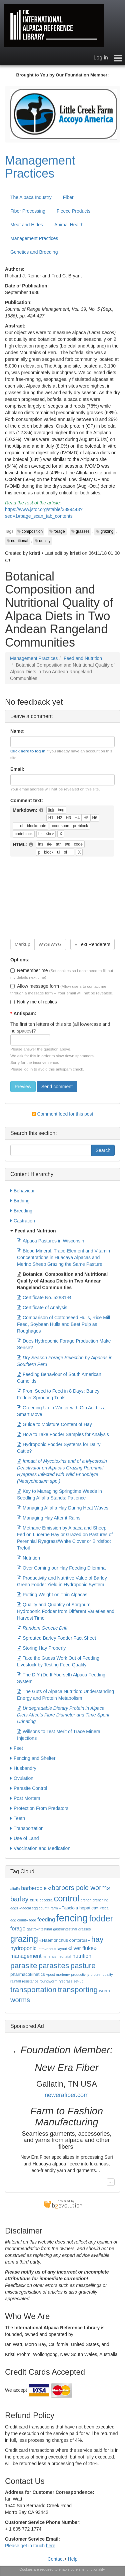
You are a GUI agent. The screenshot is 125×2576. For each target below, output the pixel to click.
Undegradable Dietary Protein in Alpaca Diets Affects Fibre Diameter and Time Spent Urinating (63, 1714)
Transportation (27, 1828)
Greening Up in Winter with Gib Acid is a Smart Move (61, 1410)
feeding (46, 1919)
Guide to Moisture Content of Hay (54, 1424)
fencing (72, 1917)
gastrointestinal (65, 1929)
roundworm (48, 1981)
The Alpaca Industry (31, 197)
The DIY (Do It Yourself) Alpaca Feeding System (61, 1677)
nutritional (19, 540)
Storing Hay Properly (41, 1648)
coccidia (46, 1900)
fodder (101, 1918)
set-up (79, 1981)
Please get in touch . (31, 2545)
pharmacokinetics (27, 1974)
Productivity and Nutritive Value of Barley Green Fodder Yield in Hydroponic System (62, 1581)
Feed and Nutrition (83, 658)
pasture (83, 1965)
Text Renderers (92, 944)
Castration (22, 1220)
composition (32, 531)
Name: (17, 731)
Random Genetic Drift (42, 1628)
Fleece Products (73, 211)
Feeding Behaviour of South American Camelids (59, 1377)
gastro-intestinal (39, 1929)
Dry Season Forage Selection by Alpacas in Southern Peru (65, 1360)
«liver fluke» (82, 1948)
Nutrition (28, 1558)
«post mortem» (58, 1974)
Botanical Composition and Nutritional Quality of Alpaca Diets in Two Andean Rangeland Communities (62, 1280)
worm (104, 1990)
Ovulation (21, 1778)
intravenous (47, 1949)
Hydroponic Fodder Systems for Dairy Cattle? (58, 1447)
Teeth (17, 1818)
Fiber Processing (27, 211)
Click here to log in (27, 751)
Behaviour (22, 1190)
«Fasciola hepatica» (79, 1907)
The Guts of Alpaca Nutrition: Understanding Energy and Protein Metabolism (65, 1694)
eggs (14, 1908)
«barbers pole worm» (79, 1887)
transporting (78, 1989)
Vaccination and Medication (40, 1848)
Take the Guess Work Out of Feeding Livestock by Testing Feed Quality (58, 1661)
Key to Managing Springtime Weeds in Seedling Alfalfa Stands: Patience (59, 1494)
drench (86, 1900)
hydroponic (23, 1948)
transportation (33, 1989)
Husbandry (23, 1768)
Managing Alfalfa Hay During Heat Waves (62, 1507)
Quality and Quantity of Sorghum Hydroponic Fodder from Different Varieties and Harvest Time (65, 1611)
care (34, 1899)
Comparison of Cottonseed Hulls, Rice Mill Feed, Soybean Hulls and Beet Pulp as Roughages (63, 1324)
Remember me (29, 970)
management (25, 1956)
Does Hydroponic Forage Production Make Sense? (64, 1344)
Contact (56, 2559)
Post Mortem (25, 1798)
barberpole (34, 1888)
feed (32, 1920)
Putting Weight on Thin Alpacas (52, 1594)
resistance (30, 1981)
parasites (54, 1965)
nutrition (81, 1956)
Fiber (68, 197)
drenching (100, 1900)
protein (95, 1974)
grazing (106, 531)
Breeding (21, 1210)
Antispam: (23, 1013)
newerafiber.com (67, 2095)
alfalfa (15, 1889)
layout (62, 1949)
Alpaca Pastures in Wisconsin (50, 1240)
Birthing (19, 1200)
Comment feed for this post (62, 1114)
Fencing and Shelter (32, 1758)
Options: (20, 959)
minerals (49, 1956)
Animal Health (68, 224)
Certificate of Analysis (42, 1307)
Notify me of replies (33, 1001)
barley (19, 1899)
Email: (17, 769)
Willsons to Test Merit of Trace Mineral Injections (59, 1734)
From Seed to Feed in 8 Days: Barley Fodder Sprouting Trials (58, 1394)
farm (54, 1908)
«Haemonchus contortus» (64, 1940)
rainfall (15, 1981)
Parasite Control (28, 1788)
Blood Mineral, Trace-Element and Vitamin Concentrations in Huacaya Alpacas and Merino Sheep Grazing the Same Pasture (63, 1257)
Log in (100, 57)
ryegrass (65, 1981)
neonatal (64, 1956)
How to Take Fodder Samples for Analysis (63, 1434)
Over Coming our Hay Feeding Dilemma (61, 1568)
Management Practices (40, 167)
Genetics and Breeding (34, 252)
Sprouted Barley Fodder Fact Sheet (56, 1638)
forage (59, 531)
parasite (23, 1965)
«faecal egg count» (34, 1908)
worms (20, 2000)
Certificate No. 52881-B (44, 1297)
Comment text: (26, 800)
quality (44, 540)
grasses (83, 531)
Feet (16, 1748)
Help (73, 2559)
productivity (80, 1974)
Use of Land (24, 1838)
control (66, 1898)
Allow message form (34, 986)
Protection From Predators (39, 1808)
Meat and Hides (26, 224)
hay (97, 1939)
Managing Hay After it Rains (49, 1517)
